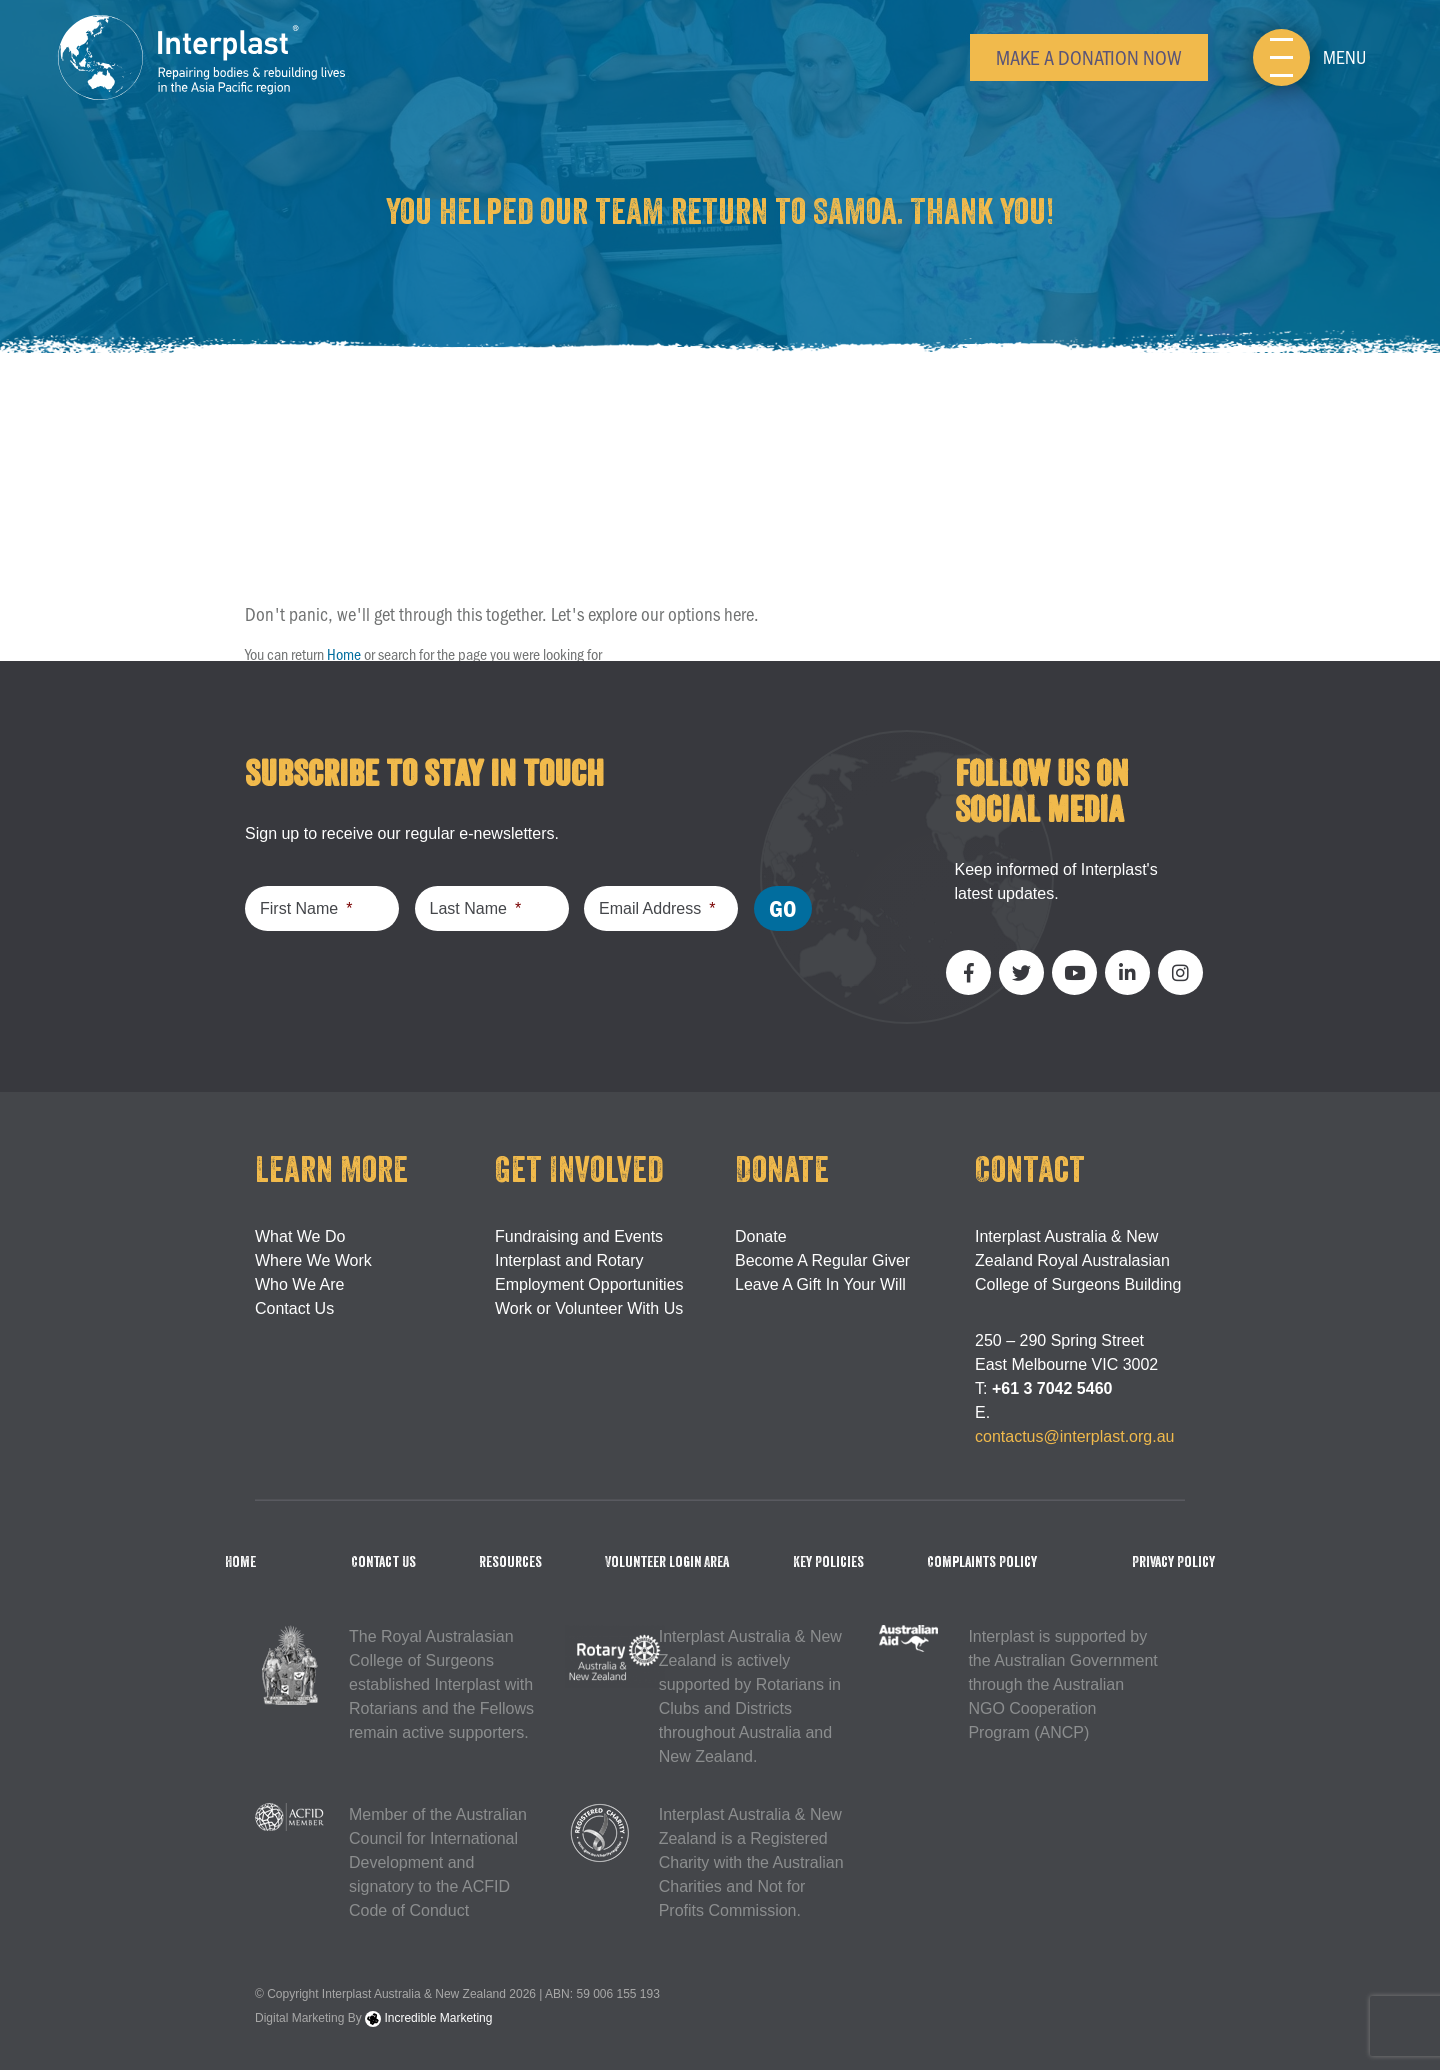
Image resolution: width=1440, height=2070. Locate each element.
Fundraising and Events (579, 1236)
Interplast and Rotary (569, 1260)
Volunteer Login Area (667, 1562)
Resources (510, 1562)
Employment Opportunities (589, 1284)
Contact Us (294, 1308)
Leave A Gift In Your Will (820, 1284)
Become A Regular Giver (822, 1260)
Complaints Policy (982, 1562)
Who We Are (300, 1284)
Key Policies (828, 1562)
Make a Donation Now (1089, 56)
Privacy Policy (1173, 1562)
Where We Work (313, 1260)
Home (344, 653)
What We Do (300, 1236)
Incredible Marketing (428, 2018)
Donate (761, 1236)
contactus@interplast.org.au (1074, 1436)
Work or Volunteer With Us (589, 1308)
